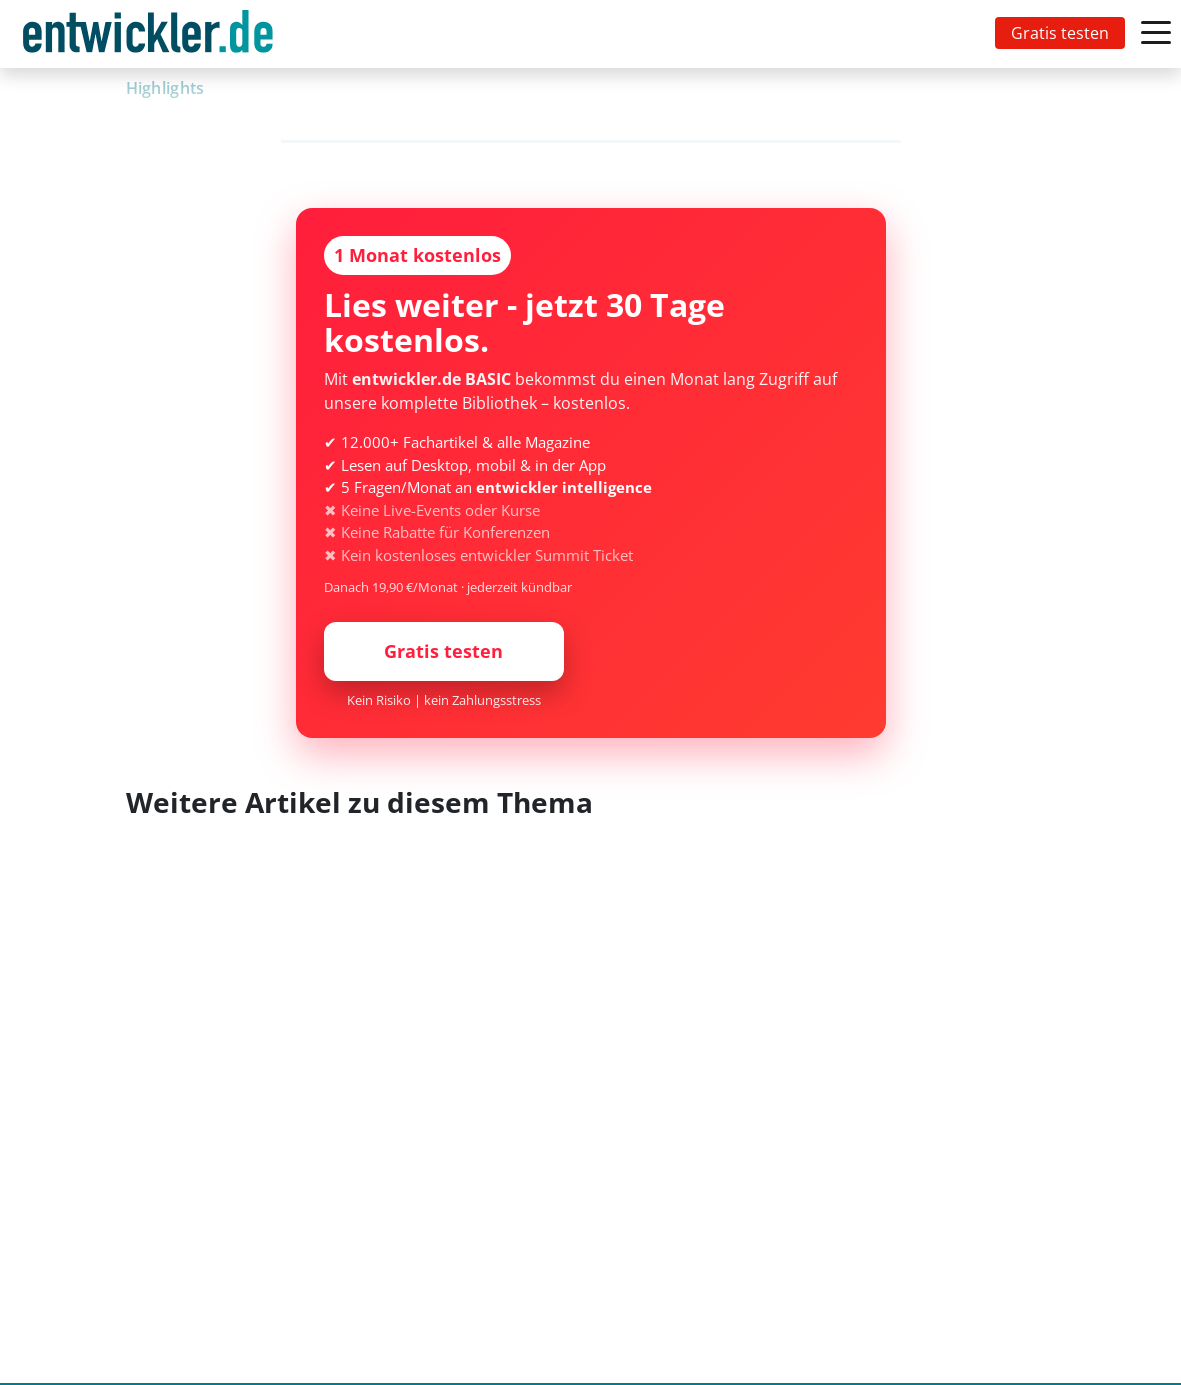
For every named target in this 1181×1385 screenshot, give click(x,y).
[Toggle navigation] (152, 34)
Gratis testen (1060, 33)
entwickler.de (148, 37)
